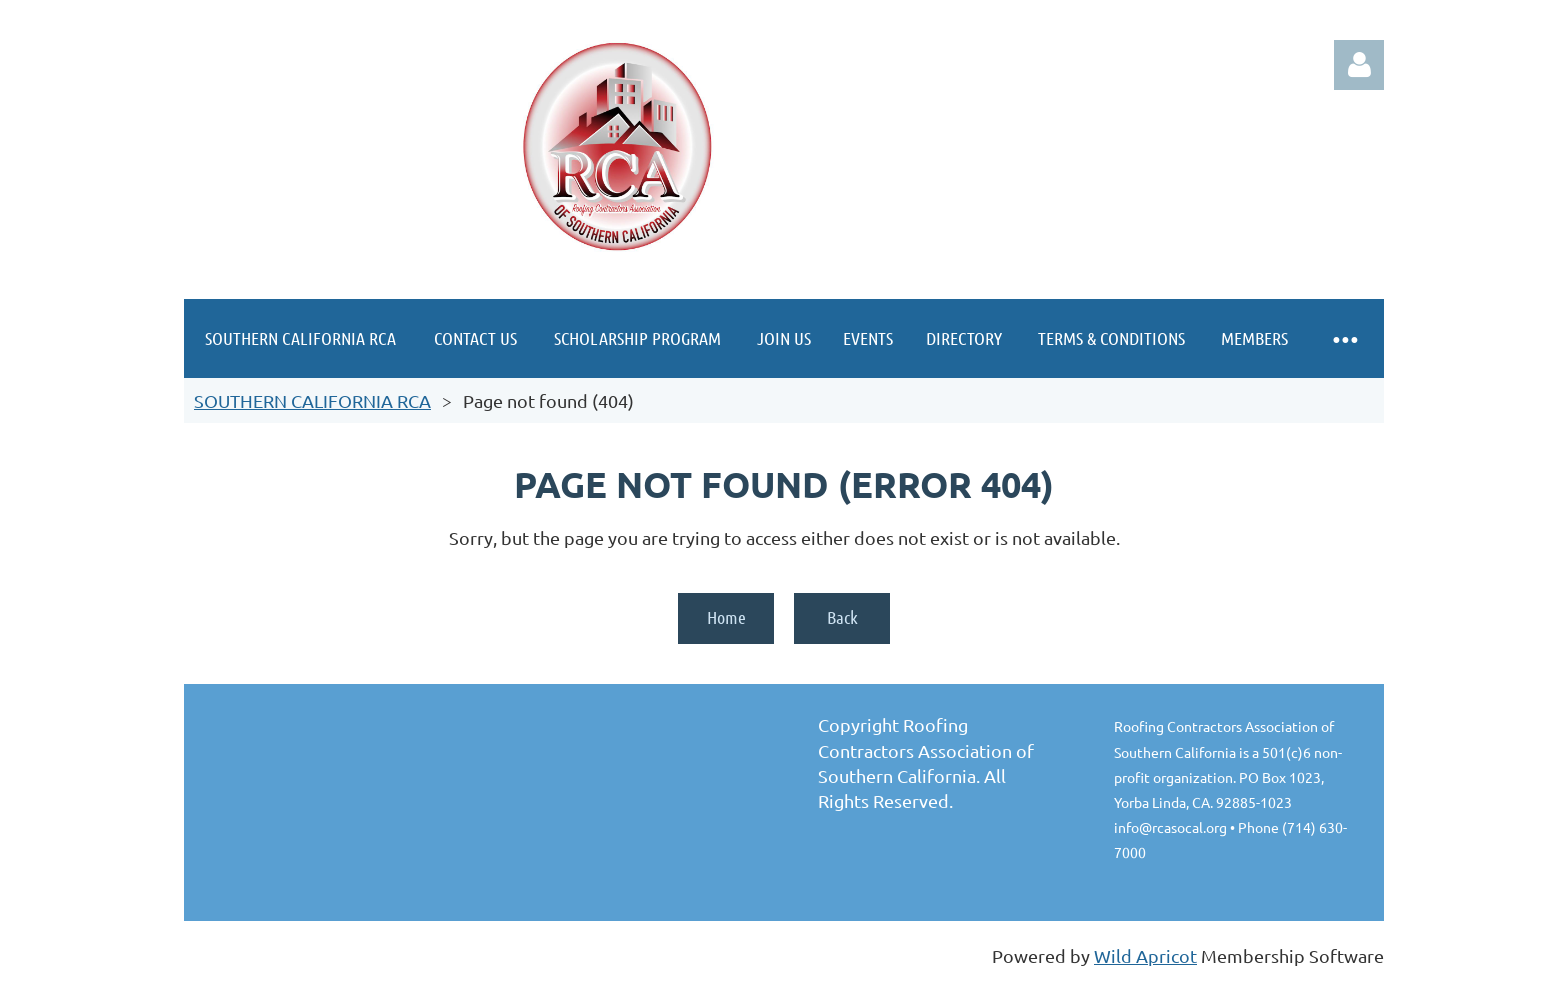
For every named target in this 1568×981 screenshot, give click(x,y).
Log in (1359, 65)
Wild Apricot (1145, 955)
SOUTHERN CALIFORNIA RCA (312, 400)
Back (842, 617)
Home (726, 617)
